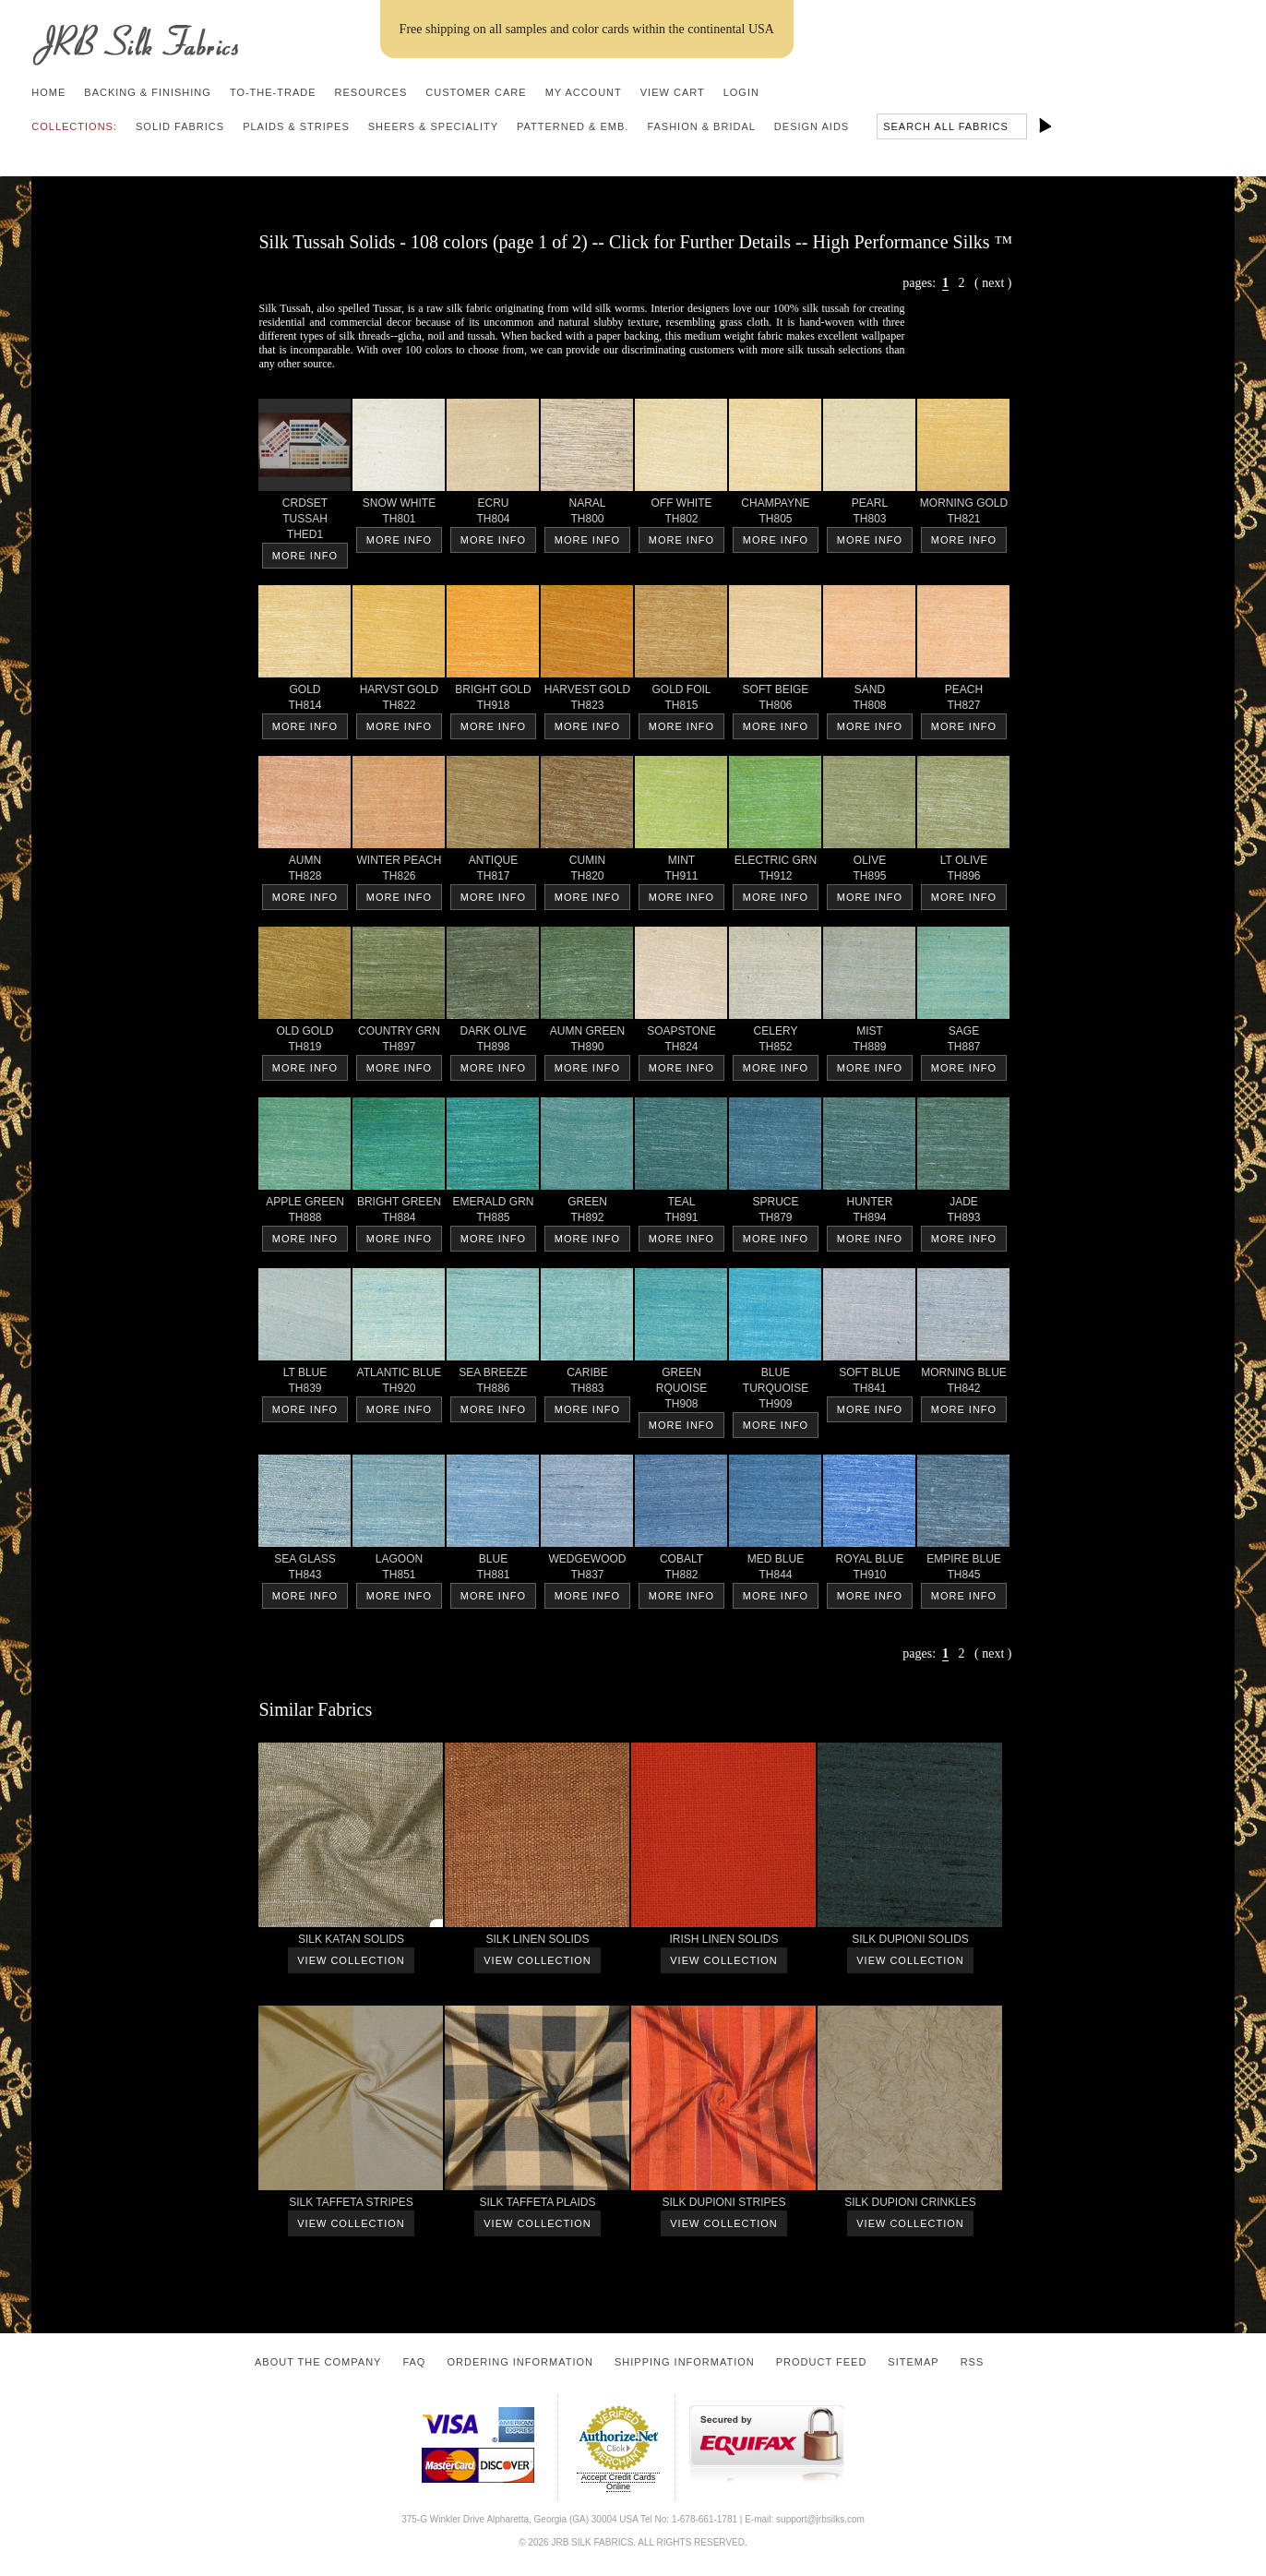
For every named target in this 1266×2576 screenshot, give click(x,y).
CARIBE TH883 (587, 1383)
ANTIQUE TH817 (493, 871)
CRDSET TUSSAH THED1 (304, 522)
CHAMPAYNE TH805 (775, 514)
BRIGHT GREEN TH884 (398, 1213)
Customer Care (475, 92)
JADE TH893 (963, 1213)
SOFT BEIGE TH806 (775, 700)
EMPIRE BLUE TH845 (963, 1570)
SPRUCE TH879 (775, 1213)
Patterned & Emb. (572, 126)
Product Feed (821, 2361)
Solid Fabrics (180, 126)
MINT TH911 (681, 871)
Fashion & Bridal (701, 126)
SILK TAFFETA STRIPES (350, 2205)
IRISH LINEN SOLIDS (723, 1942)
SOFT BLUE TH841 (869, 1383)
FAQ (413, 2361)
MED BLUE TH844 (775, 1570)
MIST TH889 (869, 1042)
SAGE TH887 (963, 1042)
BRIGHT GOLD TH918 (493, 700)
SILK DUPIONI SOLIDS (910, 1942)
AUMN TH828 (304, 871)
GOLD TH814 (304, 700)
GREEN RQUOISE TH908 (681, 1391)
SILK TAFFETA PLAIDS (537, 2205)
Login (741, 92)
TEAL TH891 (681, 1213)
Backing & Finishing (147, 92)
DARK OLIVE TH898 (493, 1042)
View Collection (350, 1960)
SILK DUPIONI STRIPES (723, 2205)
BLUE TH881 (493, 1570)
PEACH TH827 (963, 700)
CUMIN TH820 (587, 871)
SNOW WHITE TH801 (398, 514)
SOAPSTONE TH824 (681, 1042)
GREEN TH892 (587, 1213)
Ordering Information (520, 2361)
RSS (973, 2361)
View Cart (672, 92)
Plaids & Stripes (296, 126)
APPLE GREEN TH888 (304, 1213)
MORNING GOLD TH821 (963, 514)
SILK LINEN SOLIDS (537, 1942)
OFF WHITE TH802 (681, 514)
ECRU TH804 (493, 514)
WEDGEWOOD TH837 (587, 1570)
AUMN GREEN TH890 (587, 1042)
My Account (583, 92)
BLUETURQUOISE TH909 (775, 1391)
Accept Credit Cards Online (618, 2482)
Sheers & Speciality (433, 126)
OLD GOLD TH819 (304, 1042)
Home (48, 92)
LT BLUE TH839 (304, 1383)
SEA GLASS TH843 (304, 1570)
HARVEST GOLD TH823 (587, 700)
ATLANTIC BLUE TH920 (398, 1383)
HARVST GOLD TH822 (398, 700)
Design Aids (811, 126)
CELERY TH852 (775, 1042)
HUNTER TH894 (869, 1213)
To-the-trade (273, 92)
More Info (305, 555)
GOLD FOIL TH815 (681, 700)
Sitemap (913, 2361)
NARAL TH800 (587, 514)
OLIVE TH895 (869, 871)
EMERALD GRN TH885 (493, 1213)
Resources (371, 92)
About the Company (318, 2361)
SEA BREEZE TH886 (493, 1383)
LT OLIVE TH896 (963, 871)
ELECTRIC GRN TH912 (775, 871)
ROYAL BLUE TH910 (869, 1570)
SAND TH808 (869, 700)
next (993, 283)
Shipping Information (685, 2361)
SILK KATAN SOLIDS (350, 1942)
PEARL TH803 (869, 514)
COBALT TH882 (681, 1570)
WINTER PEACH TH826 (398, 871)
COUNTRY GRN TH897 (398, 1042)
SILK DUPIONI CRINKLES (910, 2205)
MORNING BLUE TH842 (963, 1383)
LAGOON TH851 (398, 1570)
